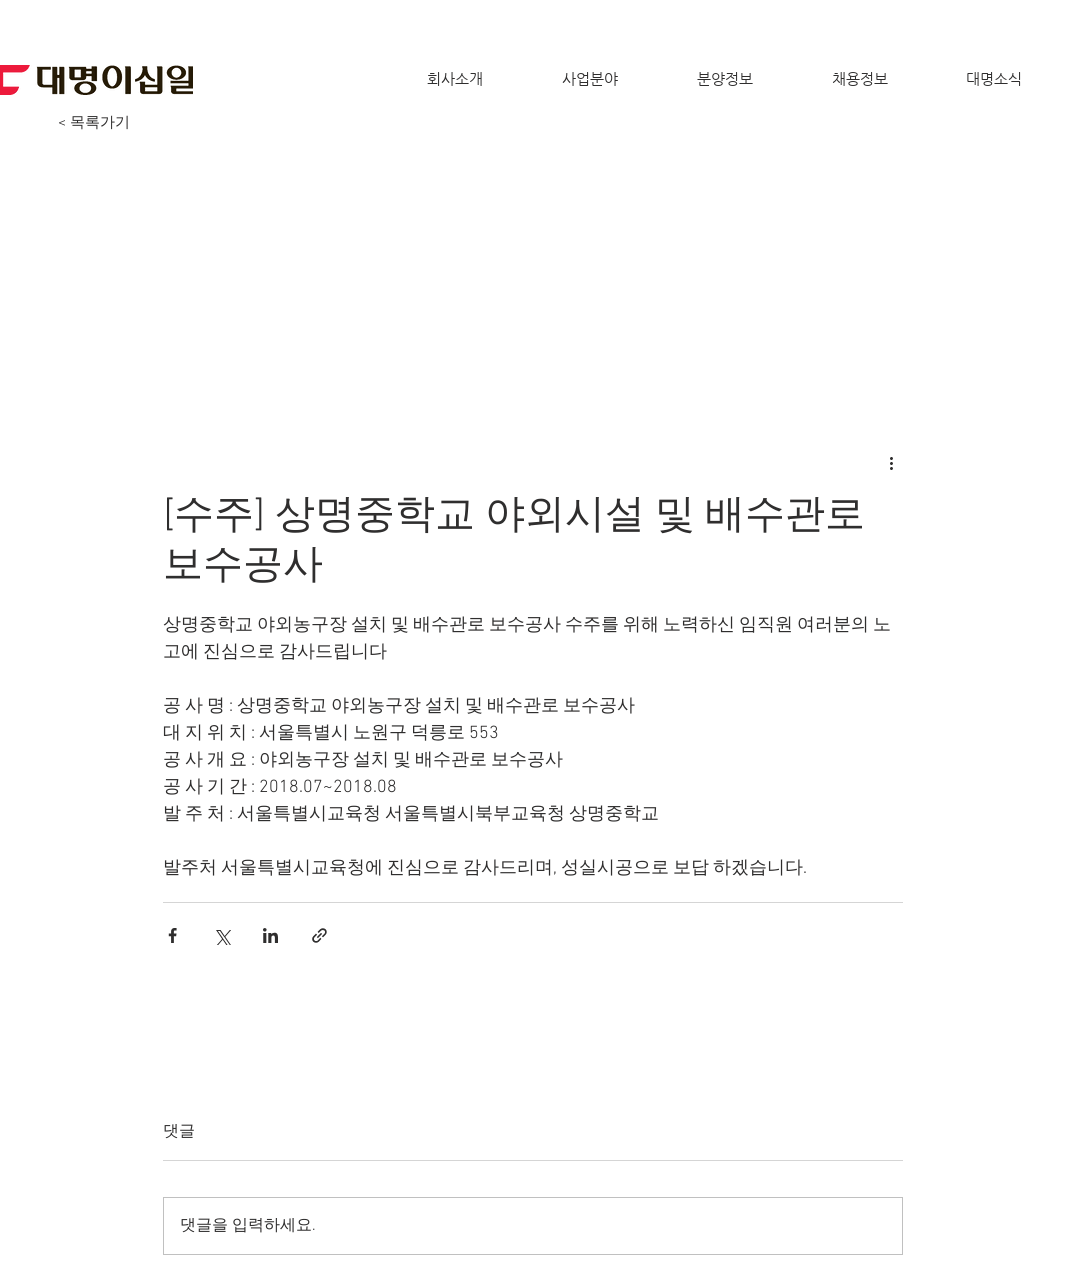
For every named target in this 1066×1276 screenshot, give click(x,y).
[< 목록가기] (94, 123)
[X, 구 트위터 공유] (221, 935)
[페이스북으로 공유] (172, 935)
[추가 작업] (891, 462)
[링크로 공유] (319, 935)
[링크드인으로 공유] (270, 935)
